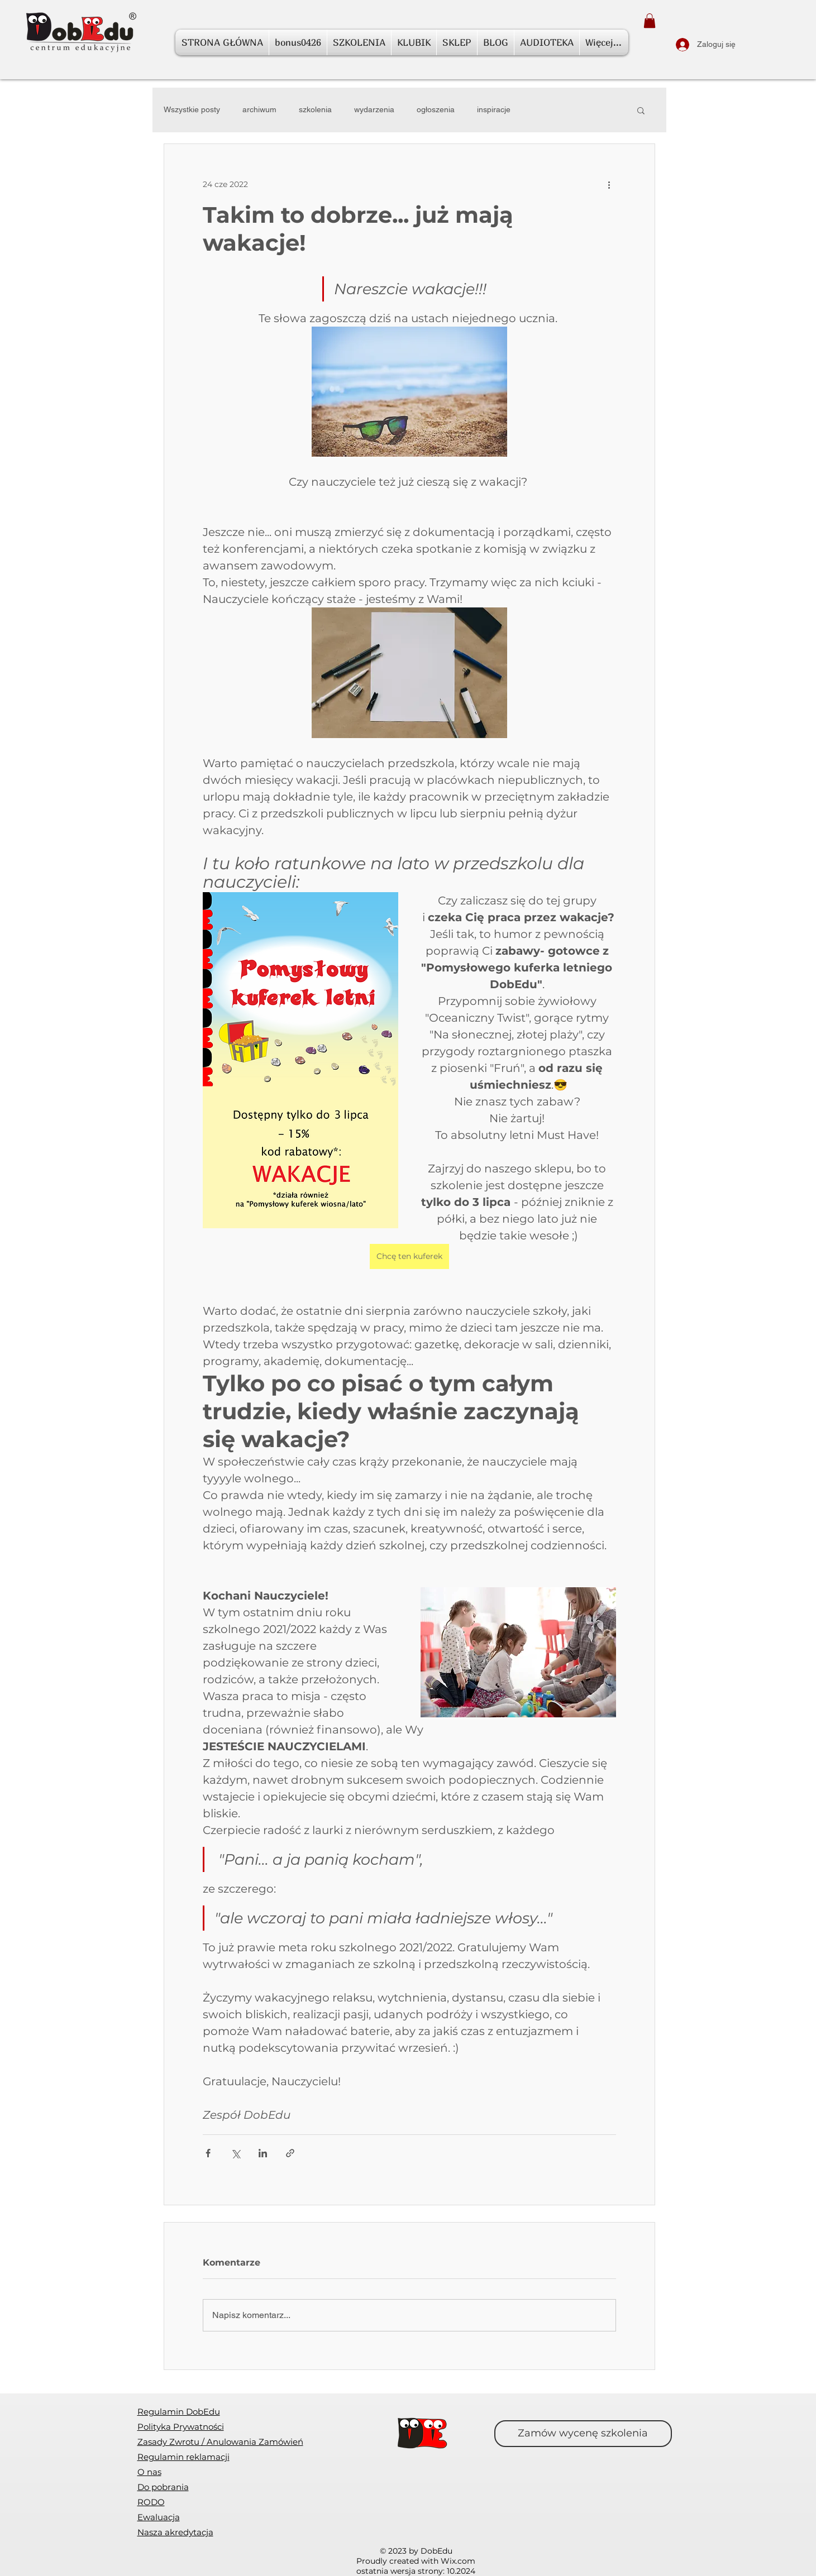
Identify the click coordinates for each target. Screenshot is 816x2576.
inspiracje (493, 109)
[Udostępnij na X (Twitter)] (235, 2153)
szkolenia (315, 109)
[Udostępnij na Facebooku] (208, 2153)
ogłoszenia (436, 109)
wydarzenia (374, 109)
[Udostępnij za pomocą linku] (290, 2153)
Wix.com (458, 2561)
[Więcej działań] (609, 184)
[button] (649, 20)
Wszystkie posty (192, 109)
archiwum (259, 109)
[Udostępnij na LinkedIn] (262, 2153)
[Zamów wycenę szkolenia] (583, 2433)
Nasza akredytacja (175, 2532)
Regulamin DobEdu (178, 2411)
